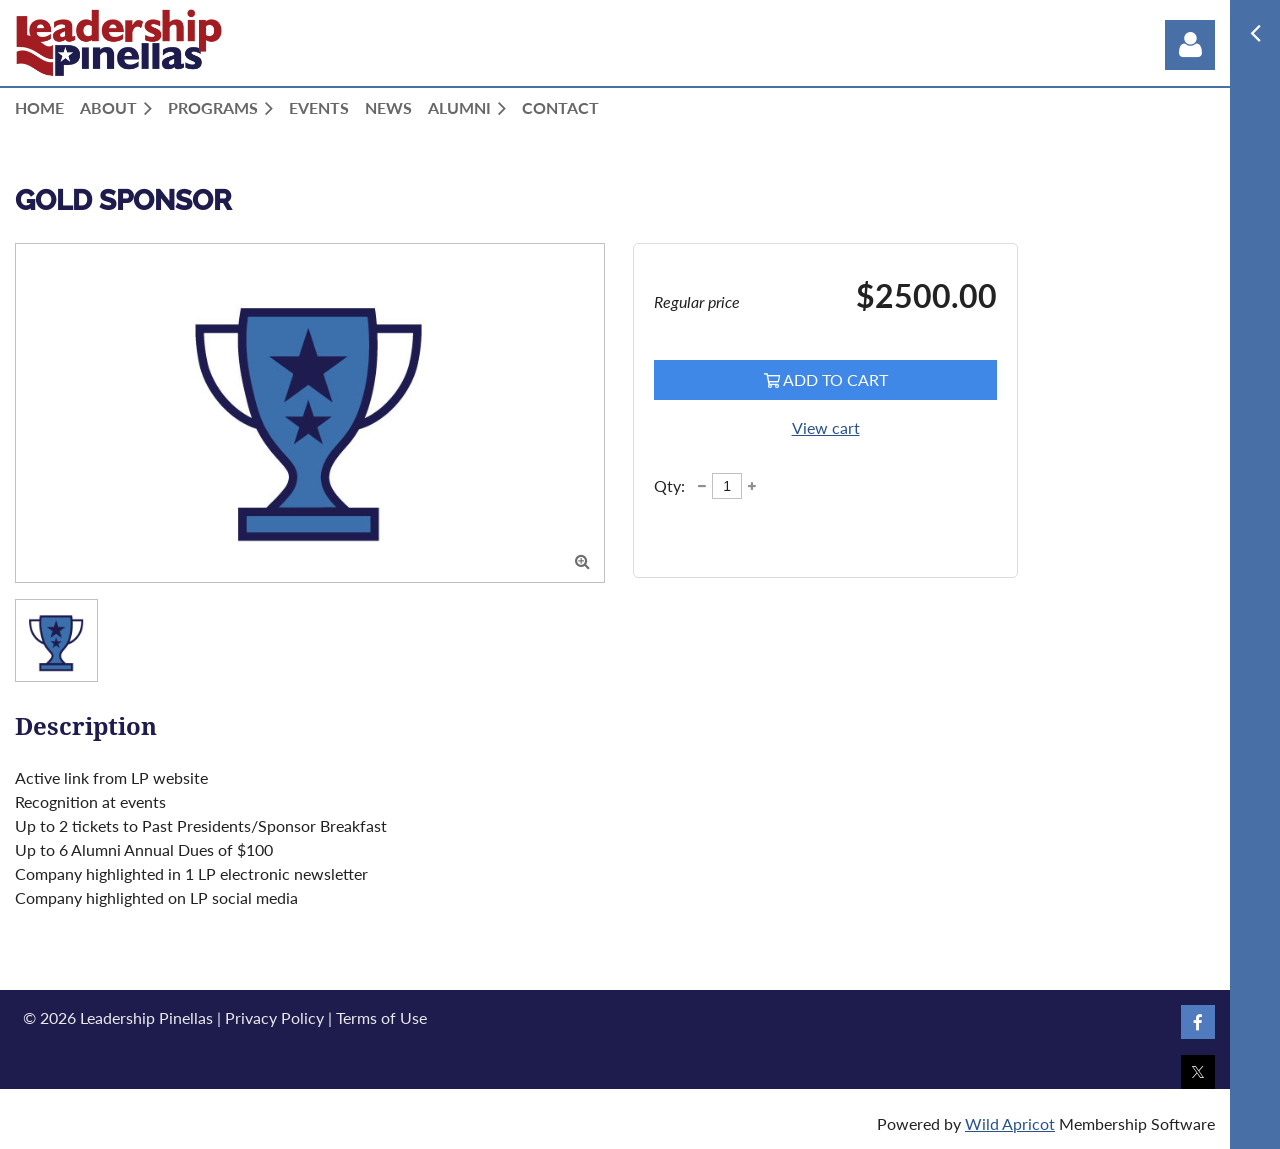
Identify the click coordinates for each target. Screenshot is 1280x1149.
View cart (826, 427)
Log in (1190, 45)
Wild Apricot (1010, 1123)
